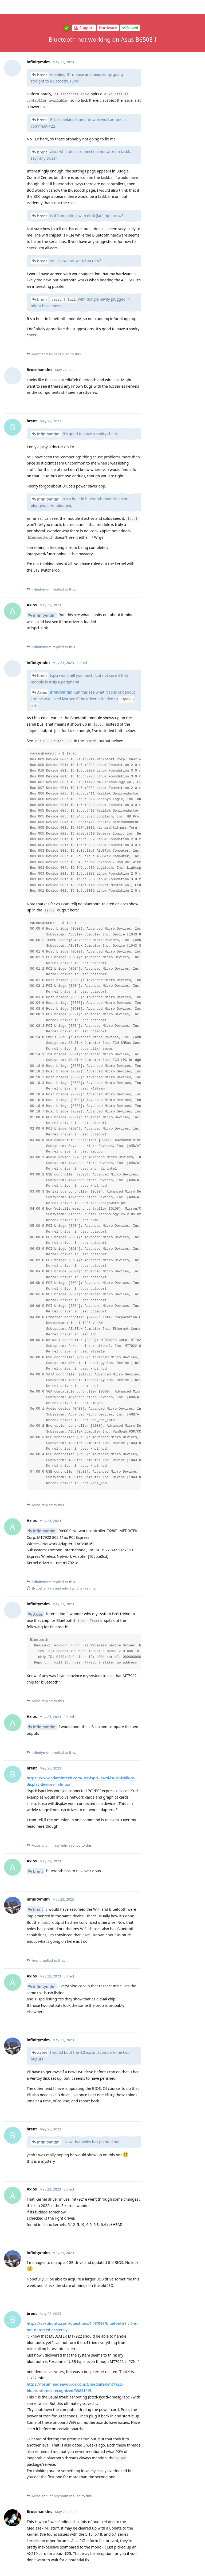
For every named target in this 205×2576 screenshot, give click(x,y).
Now (166, 132)
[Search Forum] (148, 16)
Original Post (173, 42)
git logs (78, 2490)
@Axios (97, 1906)
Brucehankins (45, 72)
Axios (38, 142)
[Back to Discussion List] (7, 7)
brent (38, 1316)
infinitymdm (44, 264)
